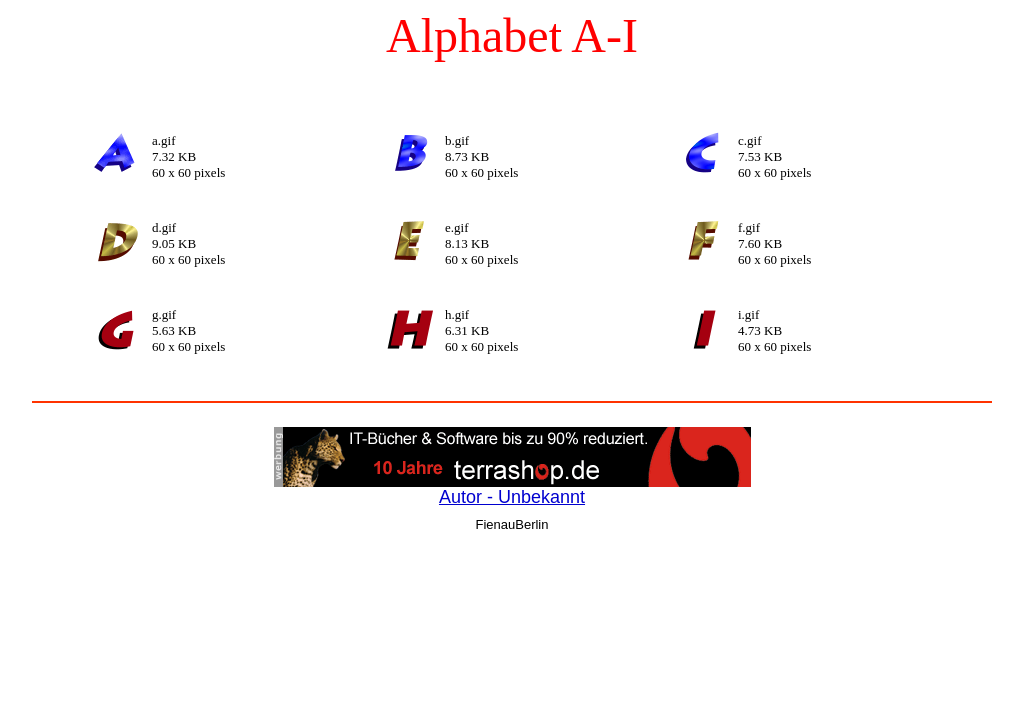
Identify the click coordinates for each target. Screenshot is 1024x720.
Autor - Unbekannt (512, 497)
